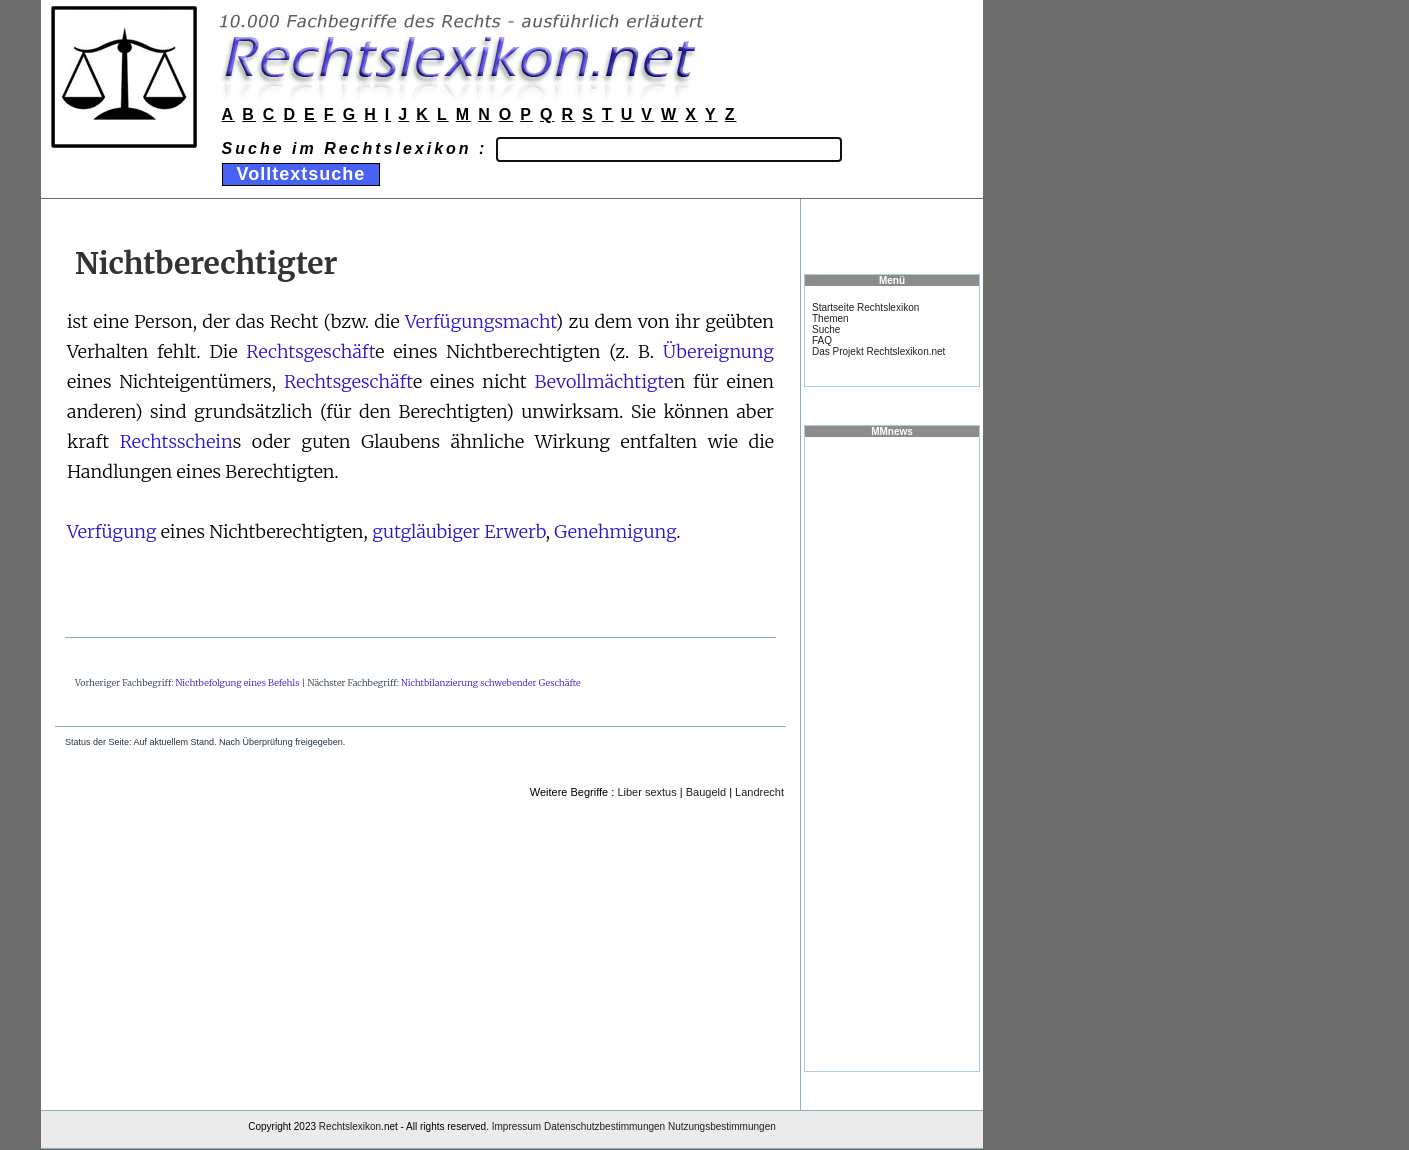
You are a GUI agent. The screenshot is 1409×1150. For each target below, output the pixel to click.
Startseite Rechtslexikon (865, 307)
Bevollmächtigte (603, 381)
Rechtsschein (176, 441)
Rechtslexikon (350, 1126)
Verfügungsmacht (480, 321)
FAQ (822, 340)
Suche (826, 329)
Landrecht (759, 792)
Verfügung (111, 531)
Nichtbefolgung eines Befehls (238, 682)
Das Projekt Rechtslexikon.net (878, 351)
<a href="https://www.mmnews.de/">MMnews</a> (892, 753)
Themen (830, 318)
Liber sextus (646, 792)
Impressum (516, 1126)
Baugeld (706, 792)
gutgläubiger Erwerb (459, 531)
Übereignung (718, 351)
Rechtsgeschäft (310, 351)
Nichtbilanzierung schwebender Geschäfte (491, 682)
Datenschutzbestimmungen (604, 1126)
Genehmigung (615, 531)
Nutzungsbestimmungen (722, 1126)
